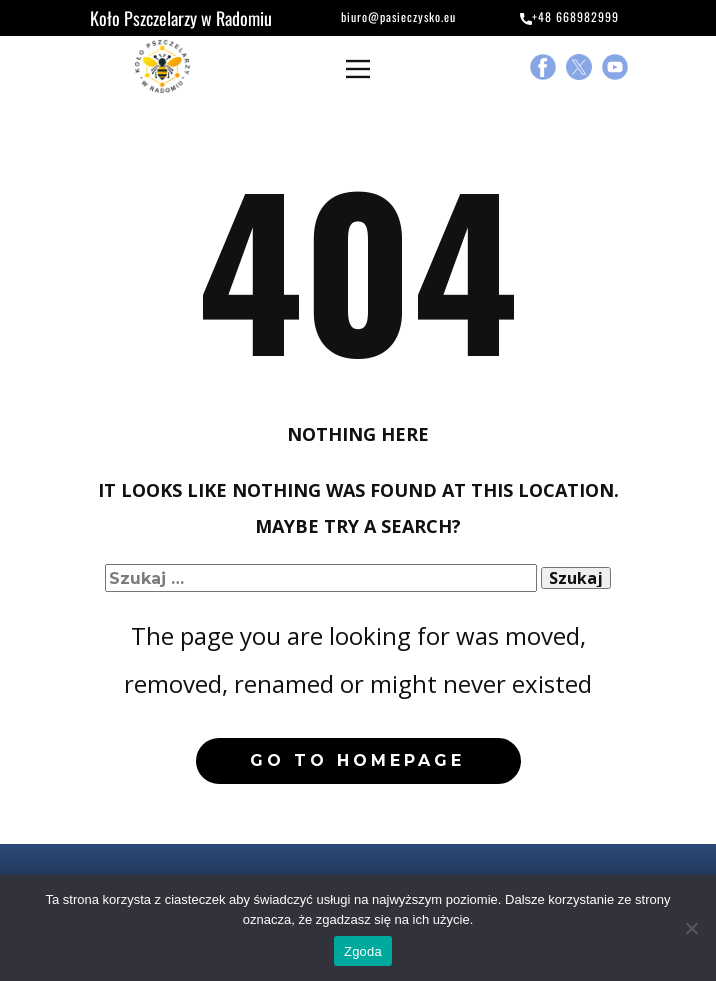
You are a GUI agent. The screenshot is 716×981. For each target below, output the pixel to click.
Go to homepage (357, 760)
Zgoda (363, 951)
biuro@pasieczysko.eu (386, 18)
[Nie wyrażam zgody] (691, 928)
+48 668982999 (569, 17)
